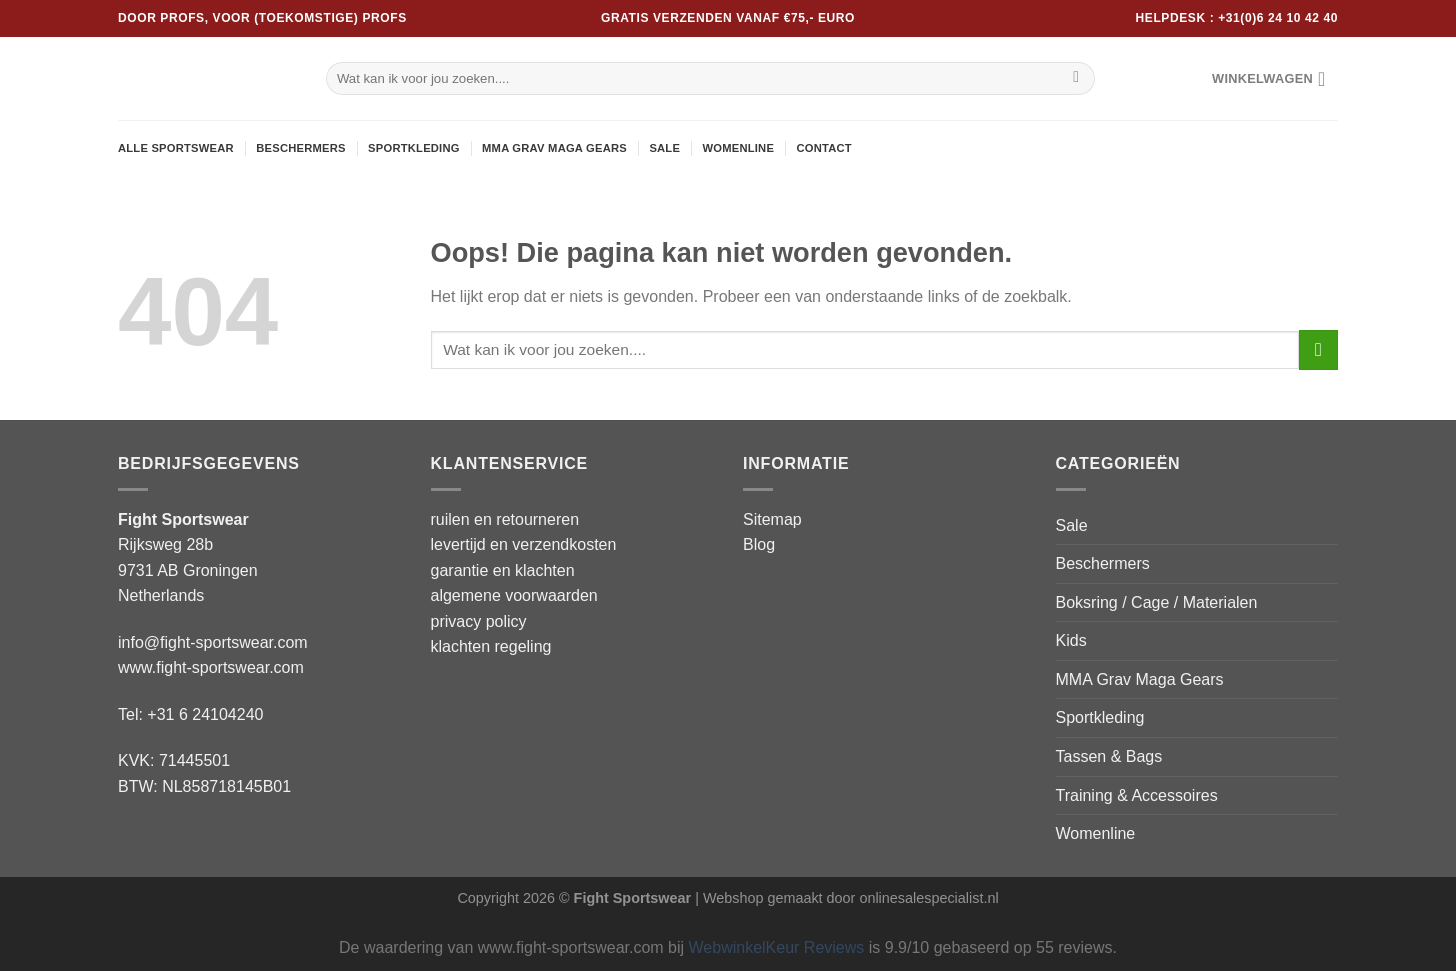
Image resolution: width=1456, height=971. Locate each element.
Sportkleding (414, 148)
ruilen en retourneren (505, 519)
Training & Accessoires (1137, 795)
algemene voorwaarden (514, 595)
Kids (1071, 640)
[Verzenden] (1076, 79)
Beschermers (301, 148)
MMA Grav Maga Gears (554, 148)
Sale (664, 148)
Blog (759, 544)
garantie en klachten (503, 570)
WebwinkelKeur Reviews (777, 947)
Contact (823, 148)
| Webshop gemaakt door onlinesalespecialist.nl (846, 898)
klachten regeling (491, 646)
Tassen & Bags (1109, 756)
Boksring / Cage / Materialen (1157, 602)
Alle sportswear (176, 148)
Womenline (738, 148)
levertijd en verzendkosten (524, 544)
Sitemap (772, 519)
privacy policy (479, 621)
